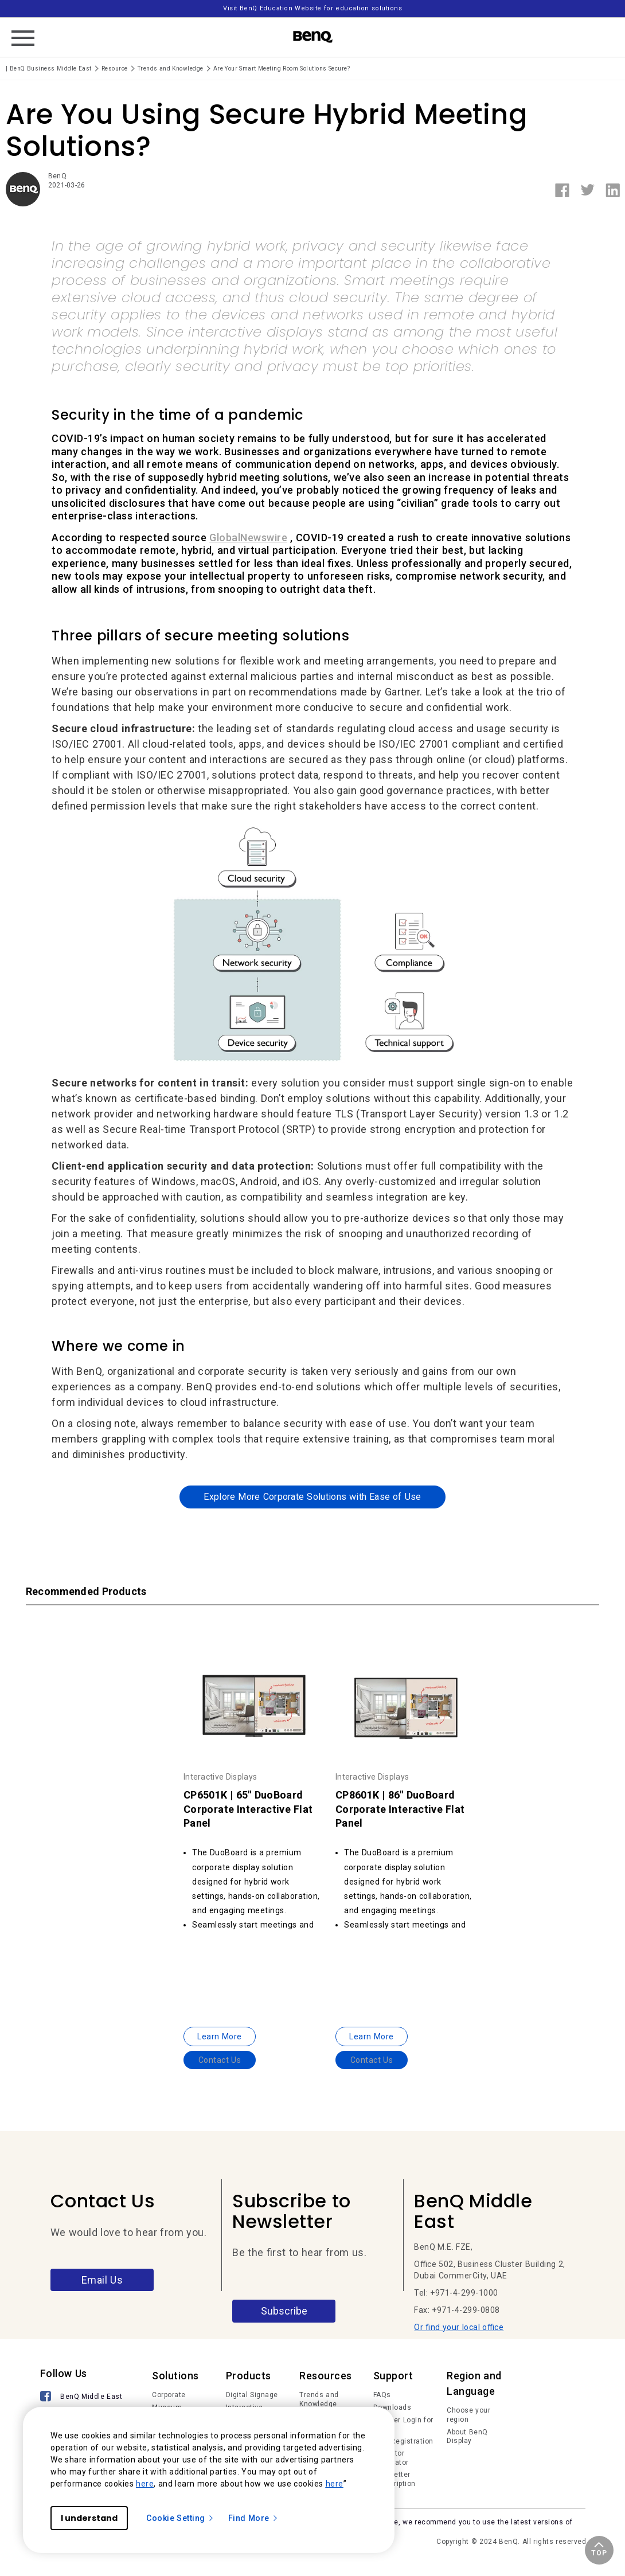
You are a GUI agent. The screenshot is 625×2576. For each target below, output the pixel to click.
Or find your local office (458, 2327)
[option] (253, 1840)
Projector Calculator (391, 2457)
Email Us (102, 2280)
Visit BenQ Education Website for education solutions (312, 8)
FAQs (382, 2395)
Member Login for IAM (403, 2424)
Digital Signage (252, 2395)
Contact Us (219, 2060)
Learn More (219, 2036)
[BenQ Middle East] (81, 2397)
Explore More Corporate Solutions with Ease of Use (312, 1496)
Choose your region (468, 2414)
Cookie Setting (180, 2518)
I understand (89, 2518)
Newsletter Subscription (394, 2479)
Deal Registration (403, 2441)
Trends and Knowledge (319, 2399)
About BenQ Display (467, 2436)
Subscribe (284, 2311)
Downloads (392, 2407)
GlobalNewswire (248, 537)
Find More (253, 2518)
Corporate (169, 2395)
